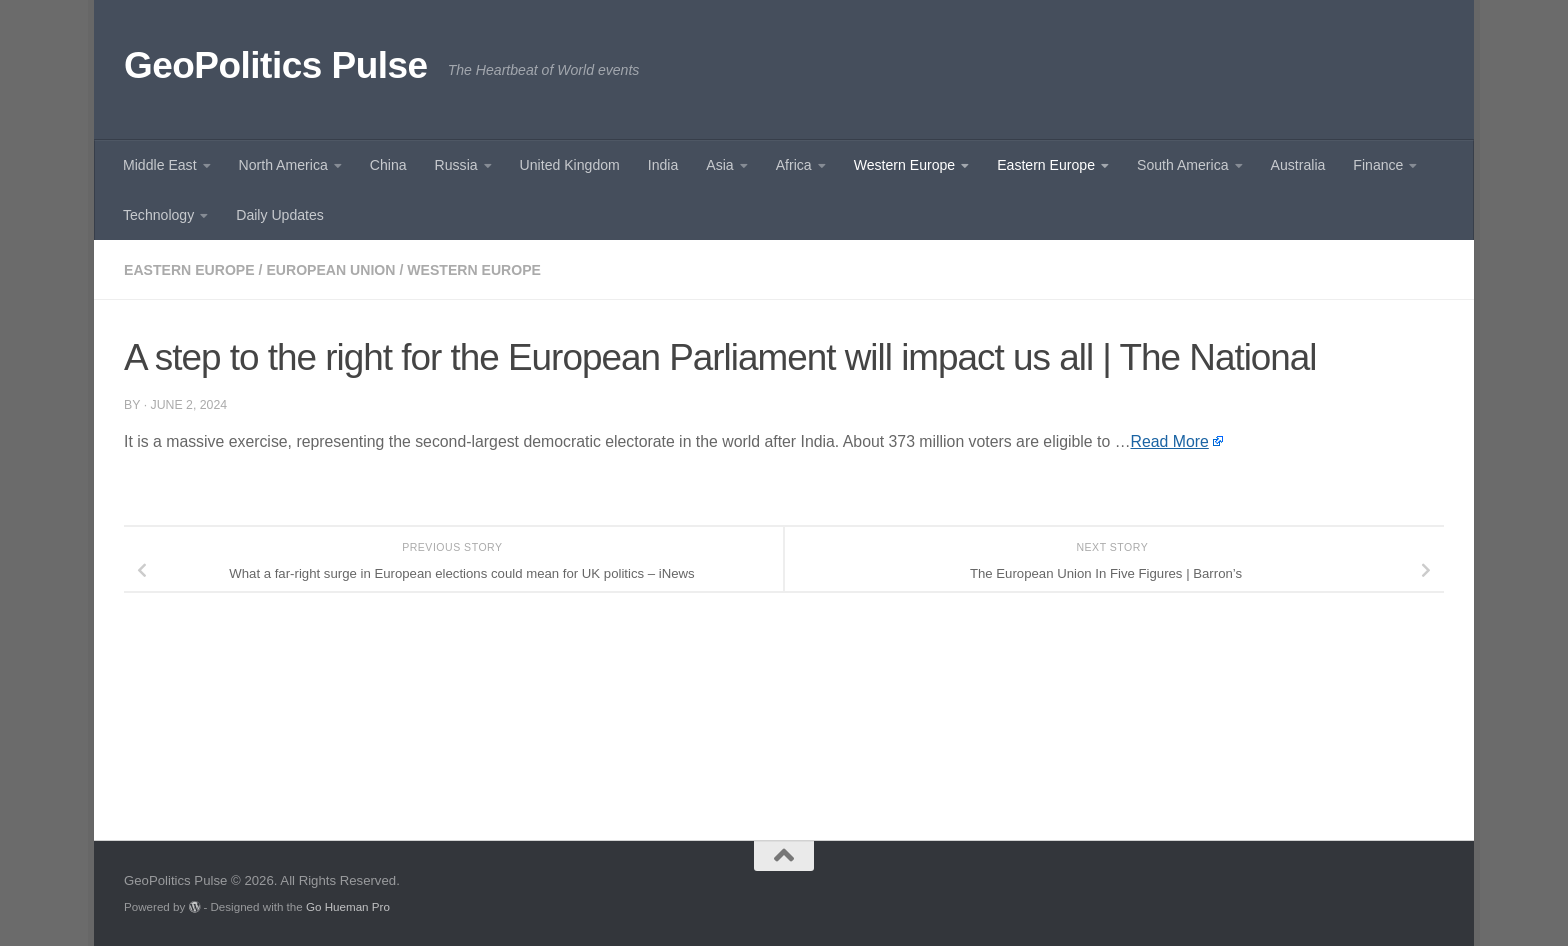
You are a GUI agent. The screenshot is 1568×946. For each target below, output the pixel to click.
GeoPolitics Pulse (276, 65)
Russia (456, 165)
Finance (1378, 165)
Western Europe (904, 165)
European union (330, 270)
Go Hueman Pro (348, 906)
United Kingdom (570, 165)
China (388, 165)
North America (283, 165)
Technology (158, 215)
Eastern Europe (1046, 165)
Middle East (160, 165)
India (663, 165)
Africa (794, 165)
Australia (1298, 165)
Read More (1169, 441)
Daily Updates (280, 215)
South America (1183, 165)
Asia (719, 165)
